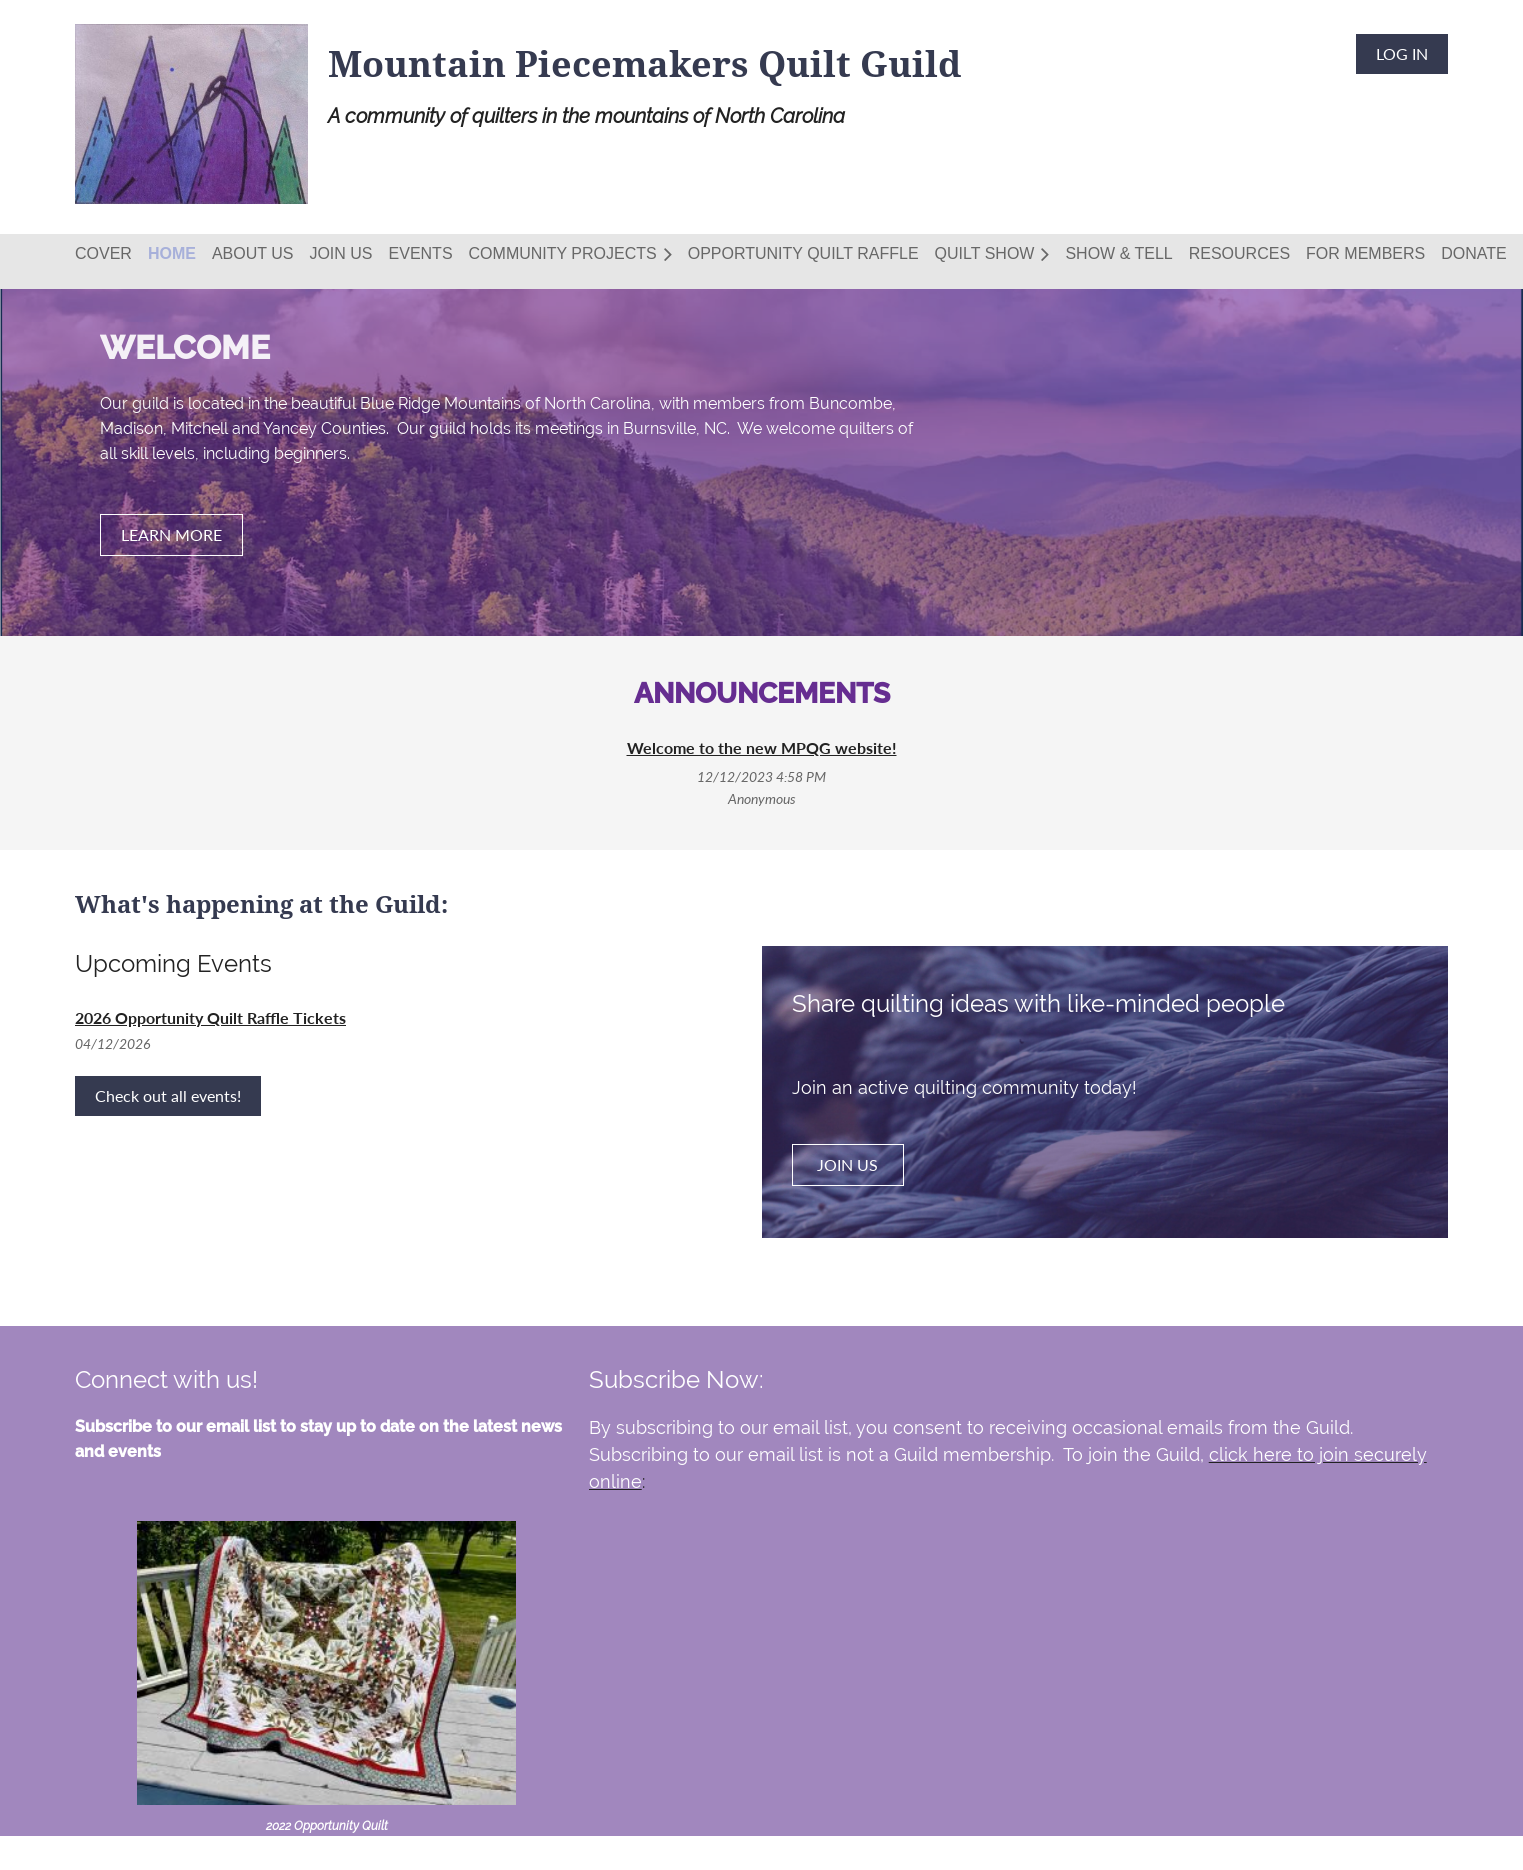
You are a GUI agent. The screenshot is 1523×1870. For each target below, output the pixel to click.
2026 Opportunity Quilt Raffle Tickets (210, 1017)
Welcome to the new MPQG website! (762, 747)
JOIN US (847, 1164)
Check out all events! (168, 1095)
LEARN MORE (171, 534)
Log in (1402, 53)
